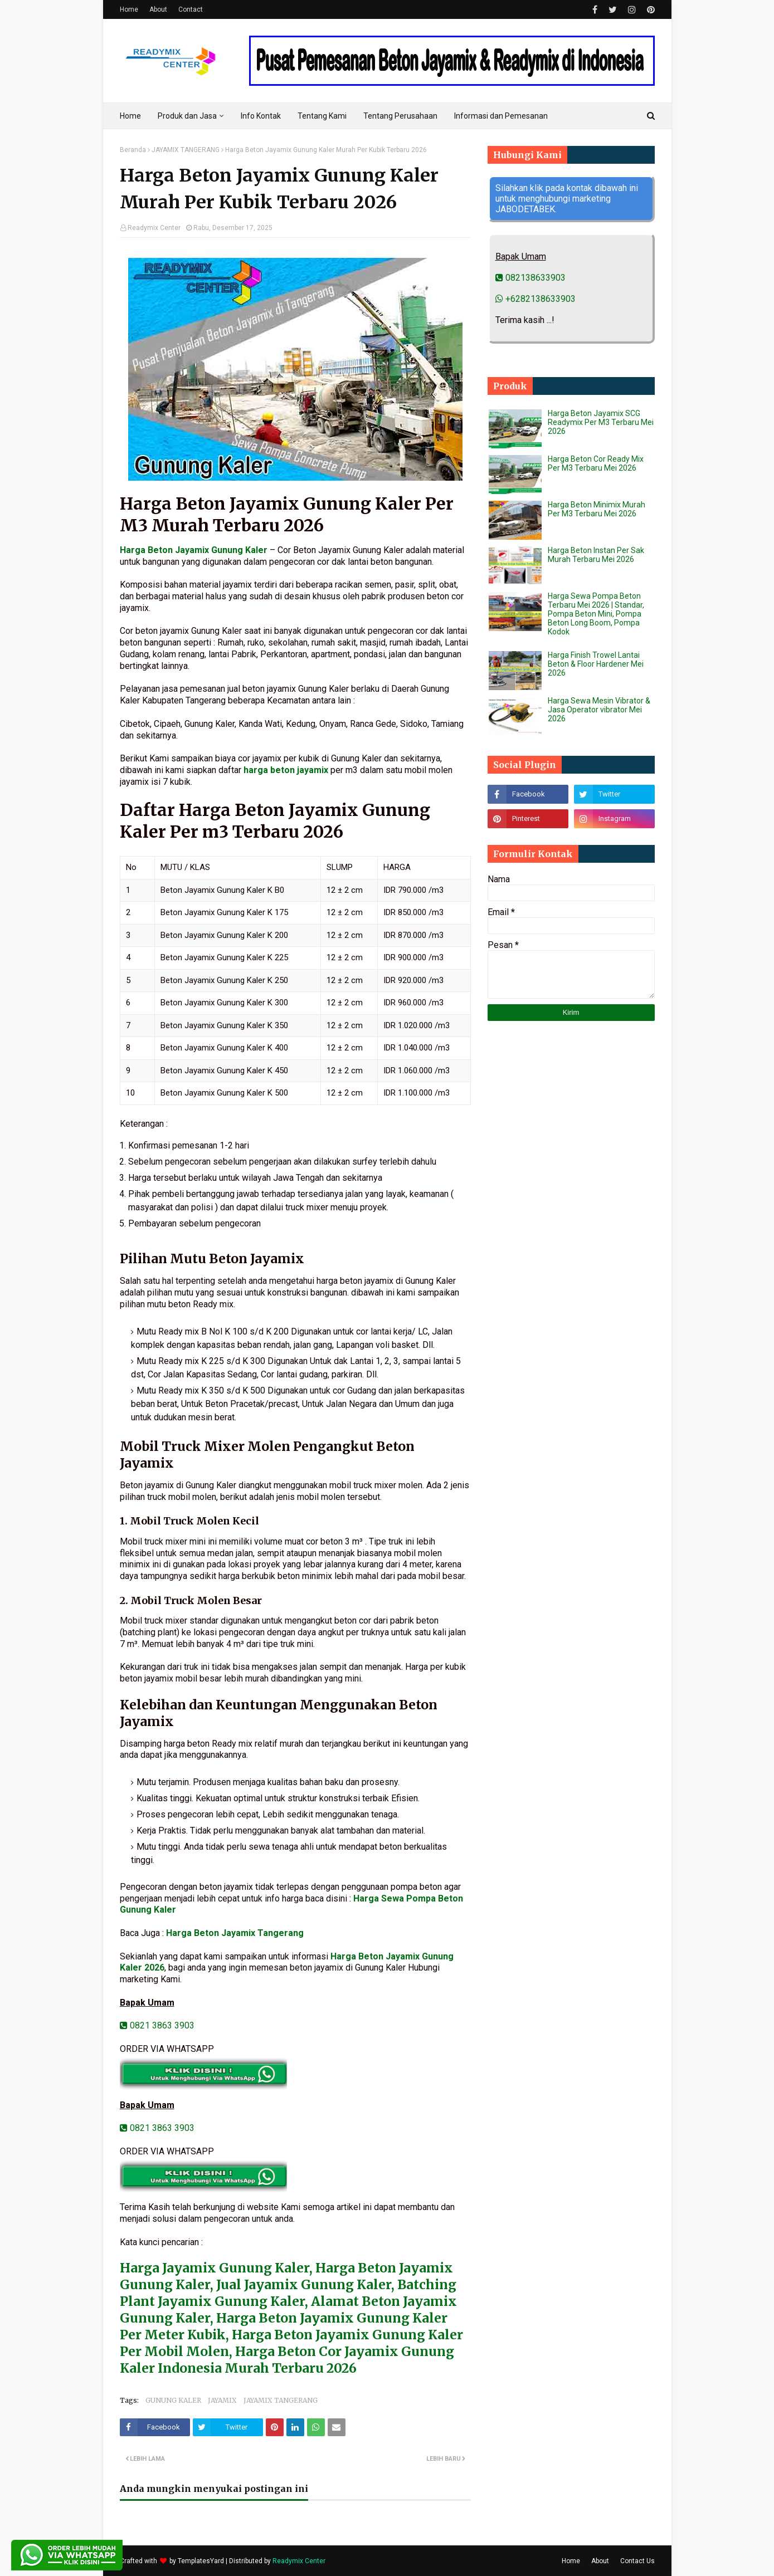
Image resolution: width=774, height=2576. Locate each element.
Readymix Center (154, 228)
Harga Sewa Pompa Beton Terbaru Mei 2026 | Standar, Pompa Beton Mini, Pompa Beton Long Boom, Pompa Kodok (596, 614)
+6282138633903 (535, 299)
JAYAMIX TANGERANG (186, 150)
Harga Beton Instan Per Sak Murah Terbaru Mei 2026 (596, 555)
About (158, 9)
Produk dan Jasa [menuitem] (187, 115)
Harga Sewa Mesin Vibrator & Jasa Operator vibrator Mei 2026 (599, 709)
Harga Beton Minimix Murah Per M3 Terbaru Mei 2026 (596, 509)
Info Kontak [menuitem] (261, 115)
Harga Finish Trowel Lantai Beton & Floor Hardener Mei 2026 (596, 664)
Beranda (133, 150)
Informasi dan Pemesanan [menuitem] (501, 115)
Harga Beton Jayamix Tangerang (235, 1933)
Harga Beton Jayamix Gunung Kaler (193, 550)
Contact (190, 9)
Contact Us (637, 2561)
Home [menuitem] (130, 115)
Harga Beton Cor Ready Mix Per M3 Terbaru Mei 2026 (596, 463)
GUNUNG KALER (173, 2400)
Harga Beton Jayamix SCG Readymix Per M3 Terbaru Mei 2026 (601, 422)
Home (129, 9)
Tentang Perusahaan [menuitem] (400, 115)
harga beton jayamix (286, 770)
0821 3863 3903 (157, 2025)
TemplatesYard (201, 2561)
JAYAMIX (222, 2400)
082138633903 (530, 277)
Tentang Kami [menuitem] (322, 115)
